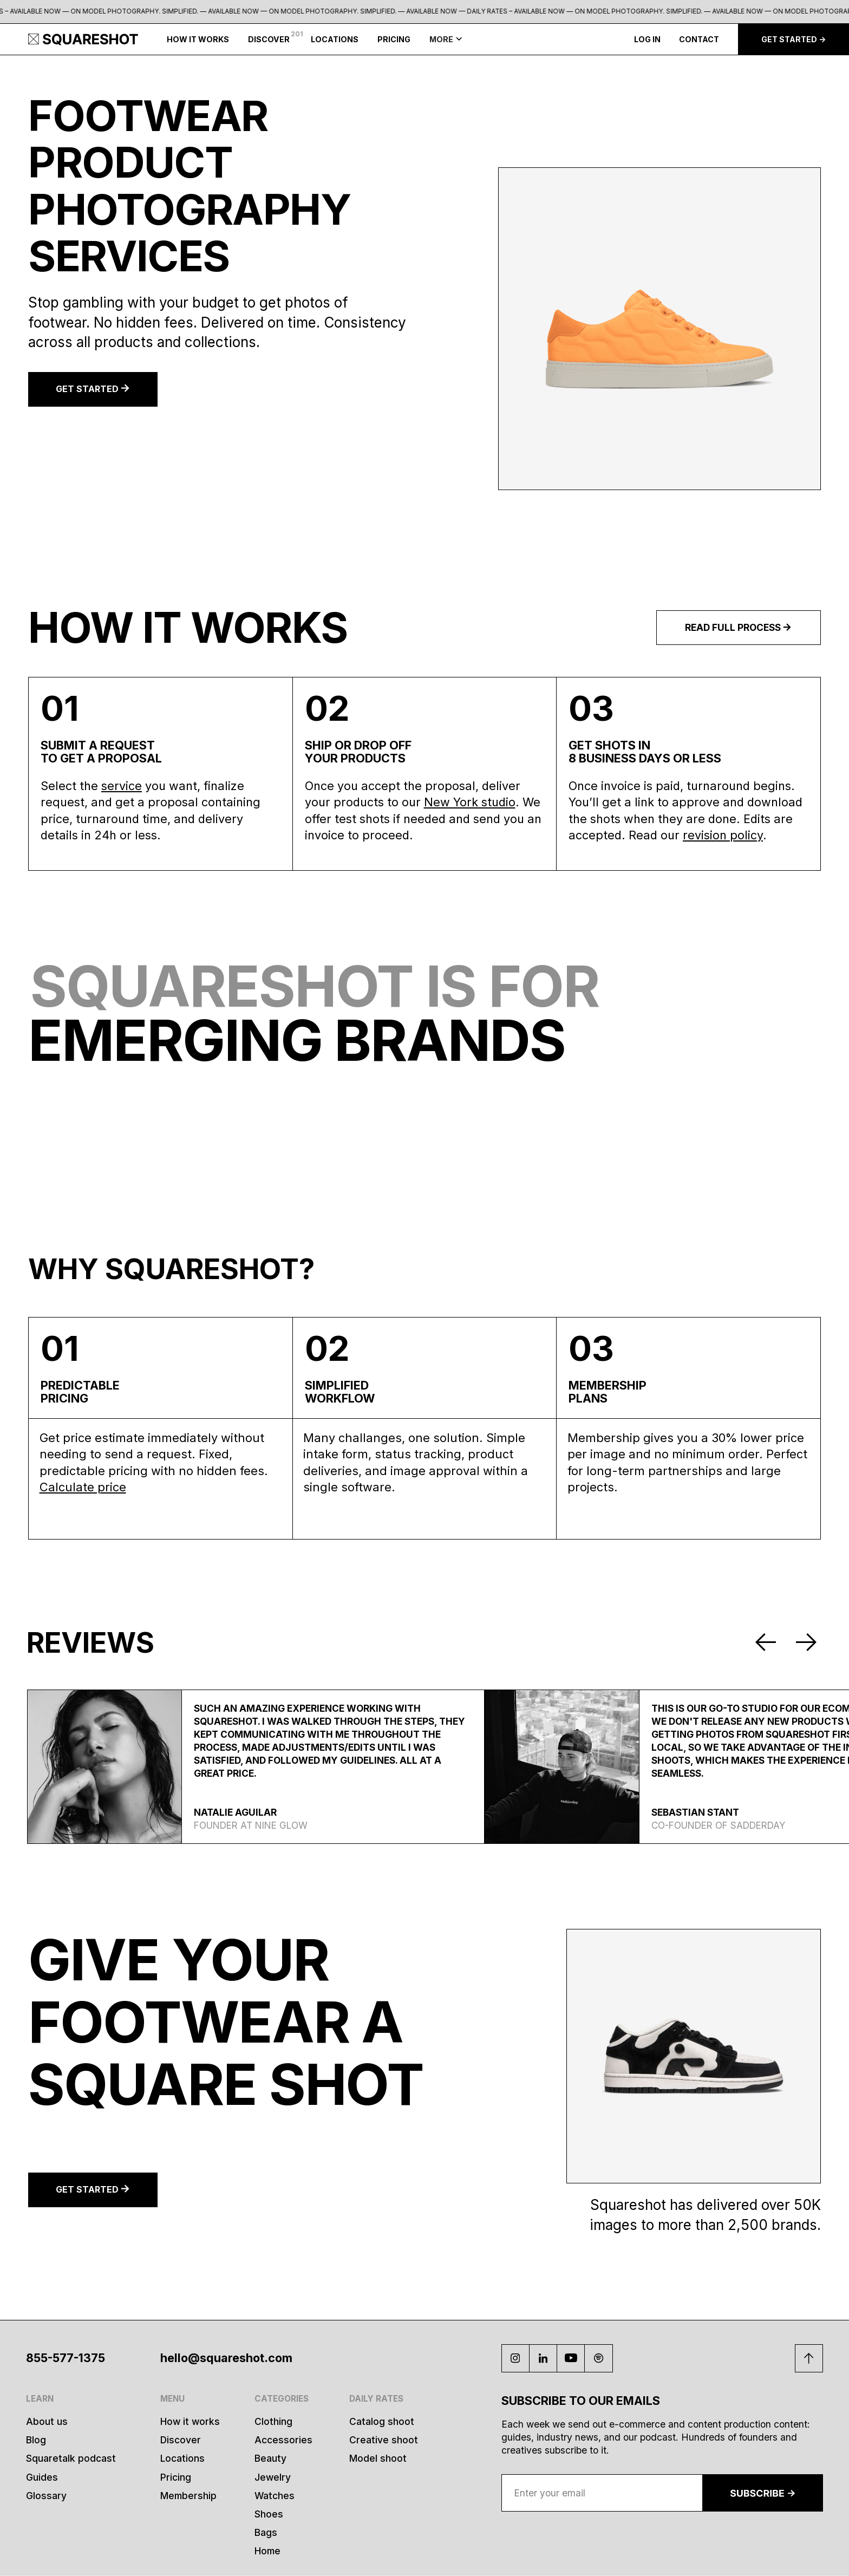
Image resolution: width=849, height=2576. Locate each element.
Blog (36, 2439)
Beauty (270, 2458)
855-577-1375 (65, 2358)
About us (47, 2421)
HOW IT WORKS (198, 39)
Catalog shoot (381, 2421)
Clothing (273, 2421)
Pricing (175, 2477)
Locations (182, 2458)
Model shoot (378, 2458)
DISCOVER (269, 39)
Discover (180, 2439)
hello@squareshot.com (226, 2358)
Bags (265, 2532)
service (121, 786)
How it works (190, 2421)
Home (267, 2551)
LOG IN (647, 39)
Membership (188, 2495)
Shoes (268, 2514)
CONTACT (699, 39)
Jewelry (272, 2477)
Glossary (46, 2495)
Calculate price (83, 1487)
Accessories (283, 2439)
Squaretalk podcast (71, 2458)
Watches (274, 2495)
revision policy (723, 835)
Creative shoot (383, 2439)
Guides (42, 2477)
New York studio (469, 802)
